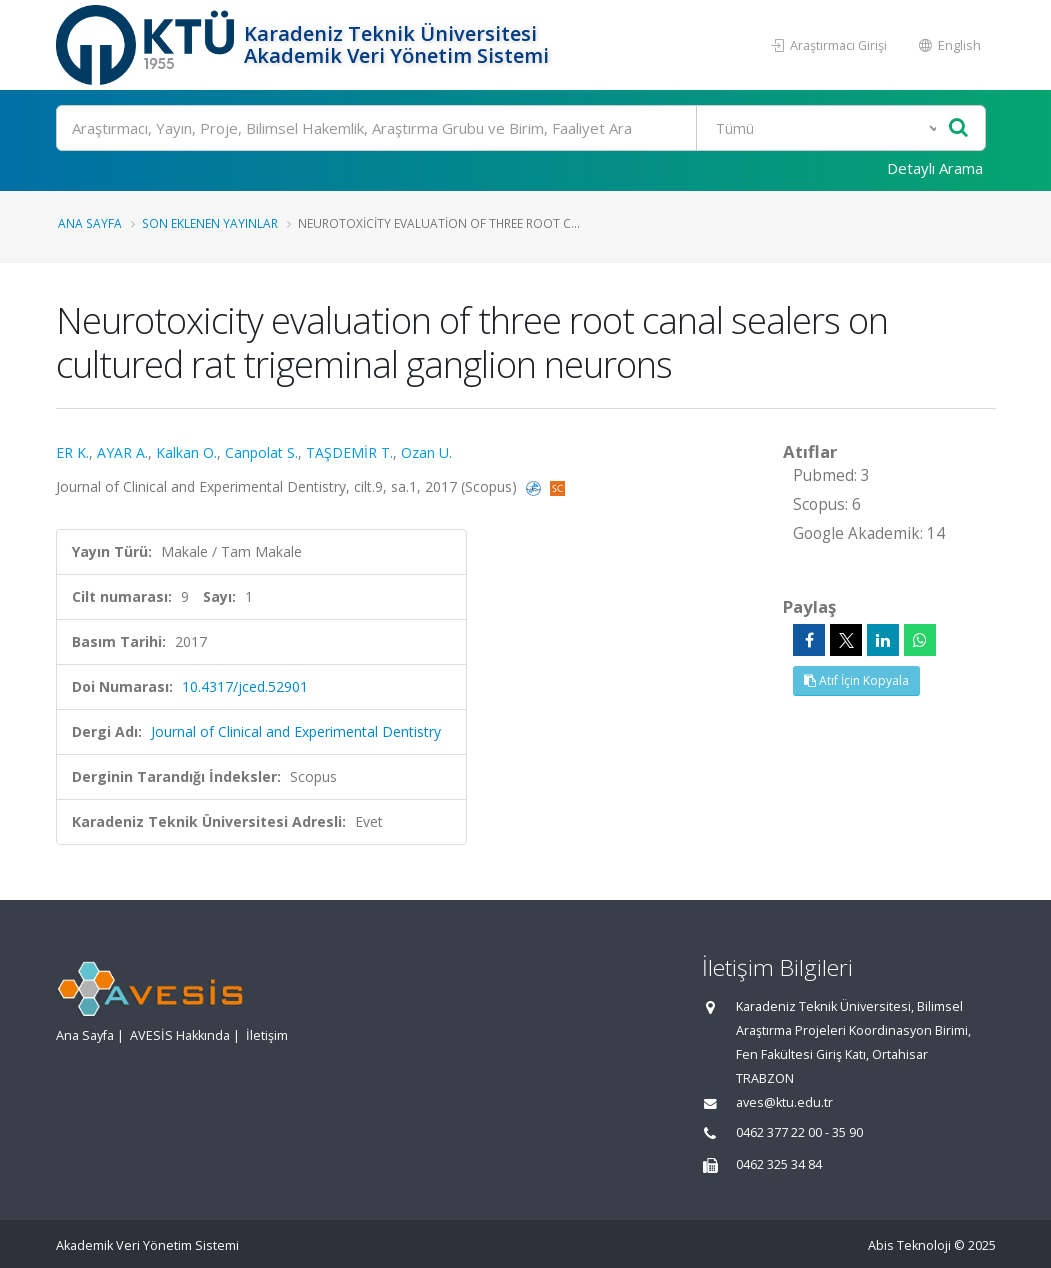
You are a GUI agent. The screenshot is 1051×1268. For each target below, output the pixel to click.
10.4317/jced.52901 (245, 686)
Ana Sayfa (90, 223)
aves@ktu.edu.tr (784, 1102)
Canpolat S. (261, 452)
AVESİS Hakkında (180, 1035)
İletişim (267, 1035)
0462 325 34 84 (779, 1164)
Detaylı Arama (935, 168)
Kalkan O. (186, 452)
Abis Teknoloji (909, 1245)
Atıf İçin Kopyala (856, 680)
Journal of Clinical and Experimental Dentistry (296, 731)
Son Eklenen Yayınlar (210, 223)
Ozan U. (426, 452)
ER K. (72, 452)
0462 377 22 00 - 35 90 (799, 1132)
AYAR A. (122, 452)
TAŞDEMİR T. (349, 452)
